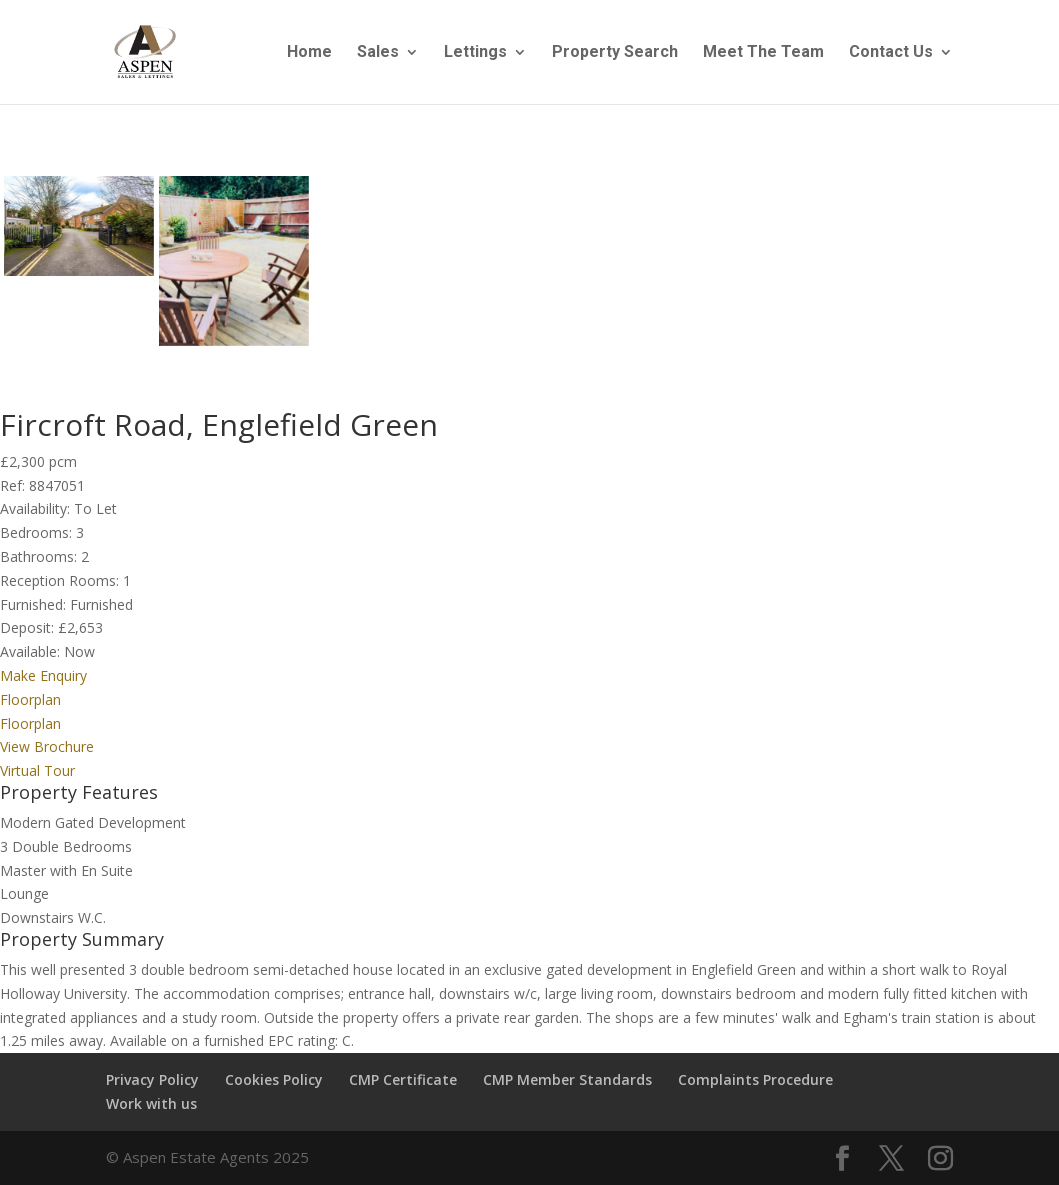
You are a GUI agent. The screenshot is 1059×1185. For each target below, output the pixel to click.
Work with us (151, 1103)
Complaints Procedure (755, 1079)
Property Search (615, 53)
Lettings (475, 53)
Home (309, 53)
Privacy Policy (152, 1079)
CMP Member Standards (567, 1079)
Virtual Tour (37, 770)
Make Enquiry (43, 675)
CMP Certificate (403, 1079)
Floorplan (30, 699)
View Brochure (47, 746)
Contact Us (891, 53)
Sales (378, 53)
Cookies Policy (274, 1079)
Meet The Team (763, 53)
